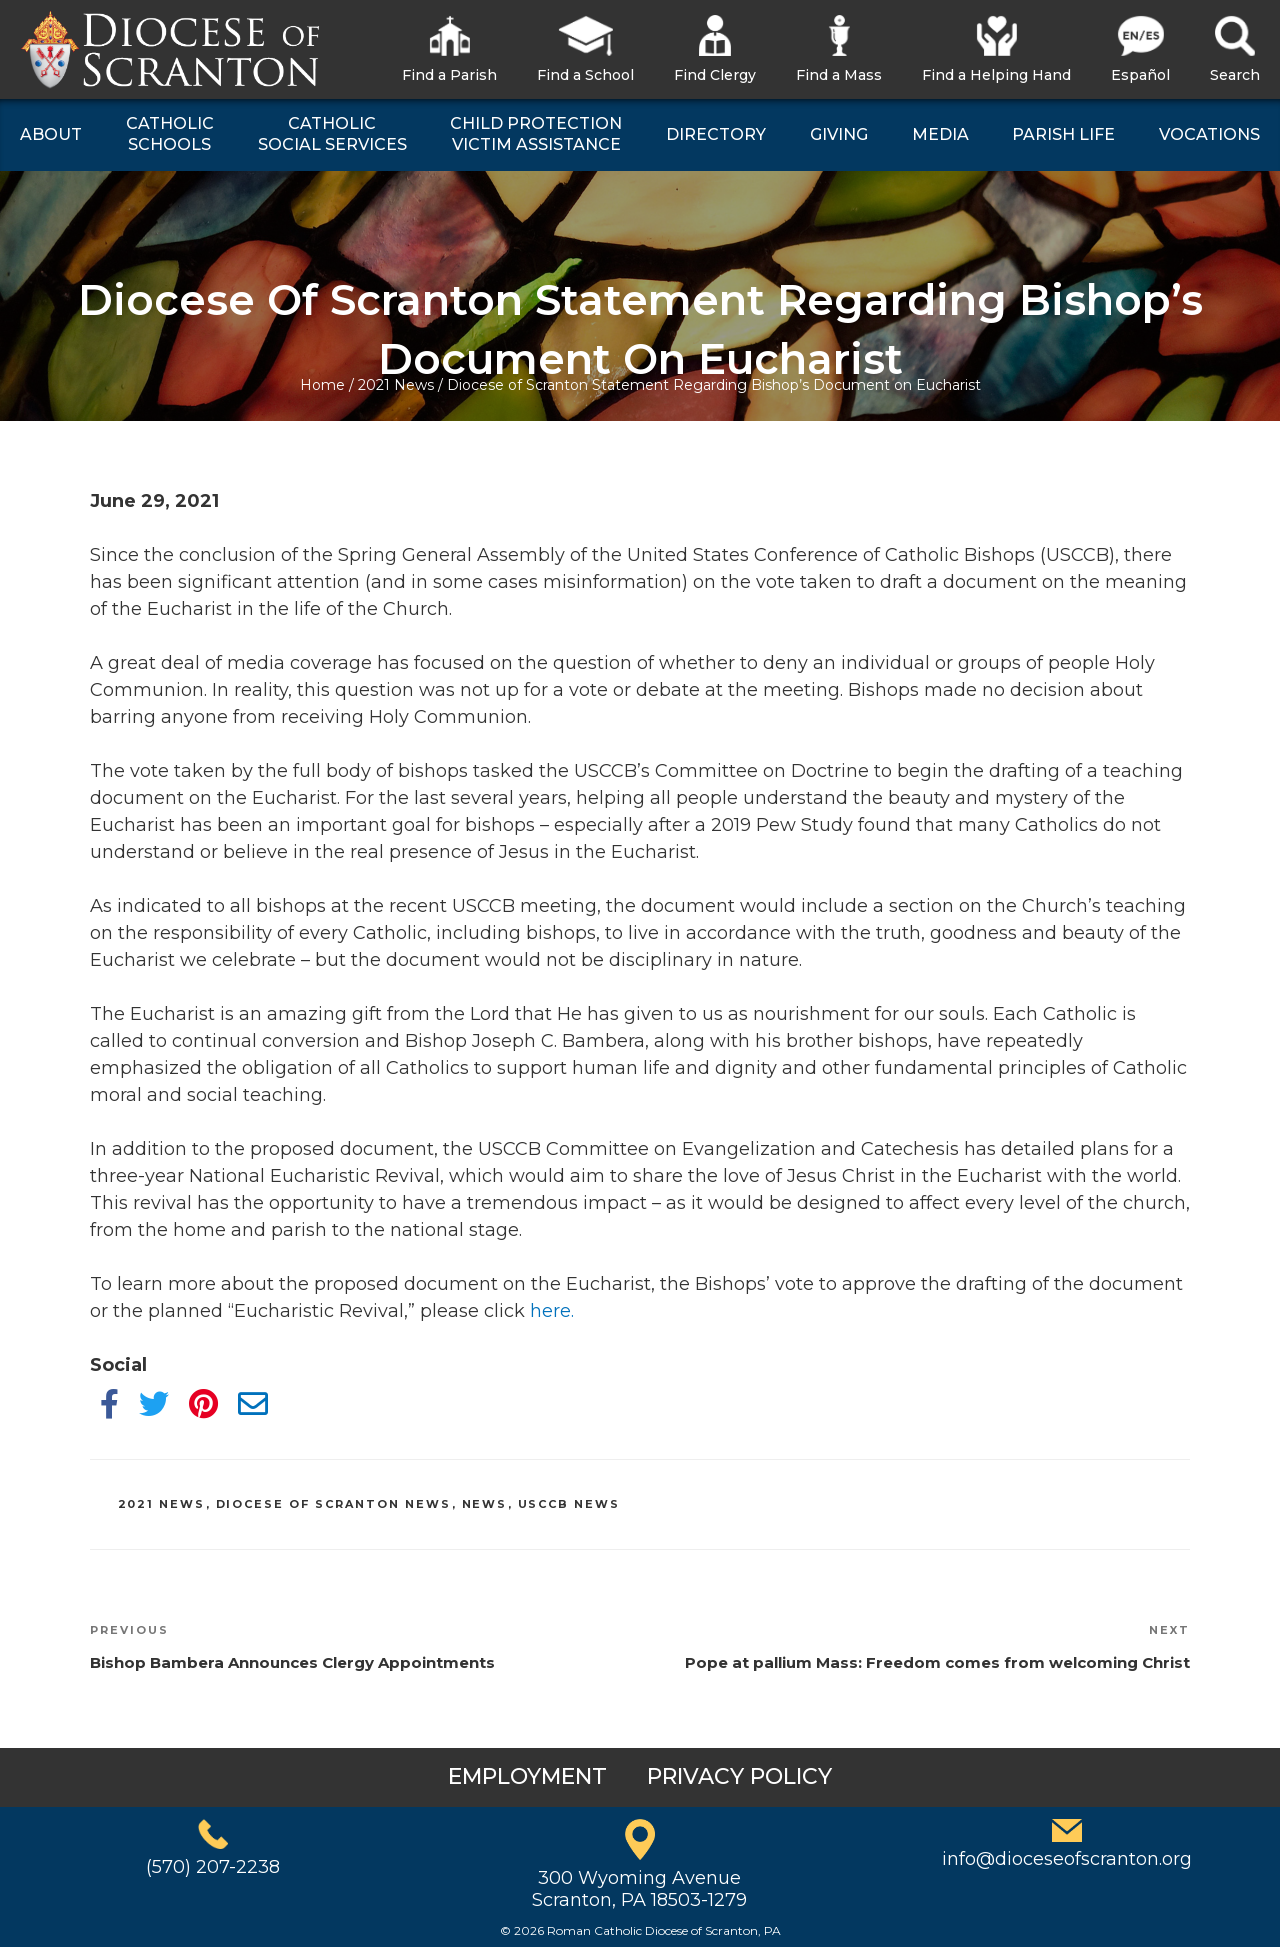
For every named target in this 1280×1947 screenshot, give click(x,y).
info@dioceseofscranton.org (1067, 1859)
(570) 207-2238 (213, 1867)
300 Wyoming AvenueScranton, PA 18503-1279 (639, 1889)
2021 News (396, 385)
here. (552, 1311)
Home (322, 385)
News (485, 1504)
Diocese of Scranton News (334, 1504)
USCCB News (569, 1504)
